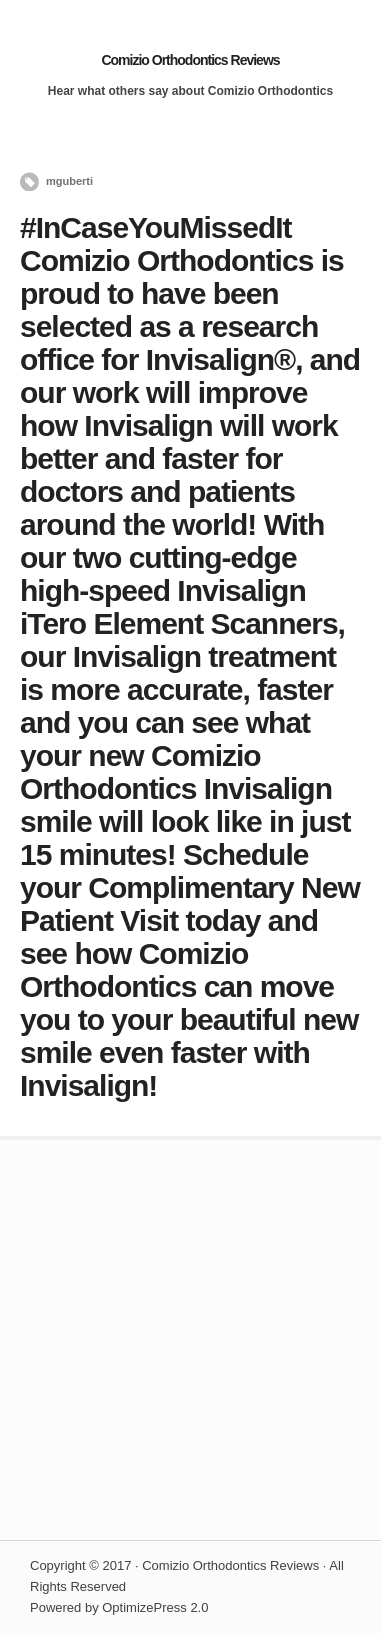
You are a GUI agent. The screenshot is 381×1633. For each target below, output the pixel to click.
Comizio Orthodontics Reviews (190, 60)
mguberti (69, 181)
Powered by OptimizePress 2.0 (119, 1607)
